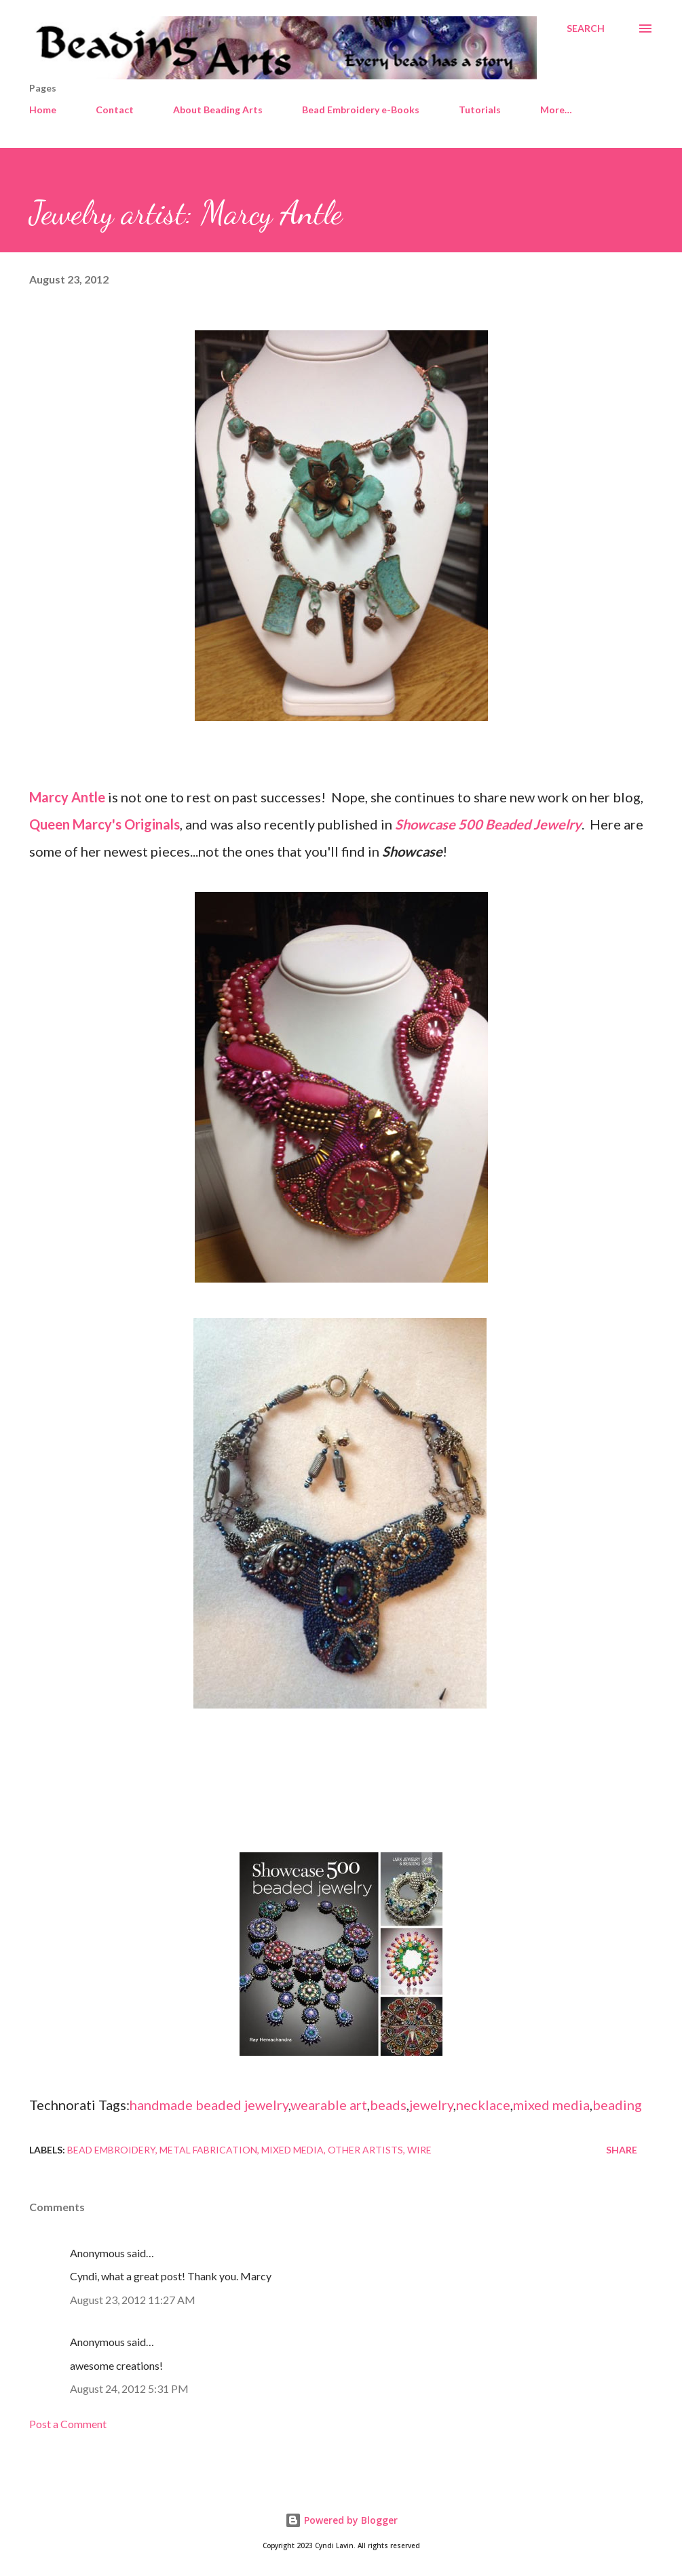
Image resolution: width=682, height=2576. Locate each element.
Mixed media (292, 2149)
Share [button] (621, 2149)
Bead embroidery (111, 2149)
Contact (115, 109)
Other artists (365, 2149)
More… (556, 109)
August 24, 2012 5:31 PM (129, 2388)
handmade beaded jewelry (209, 2104)
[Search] (586, 28)
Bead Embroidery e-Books (360, 109)
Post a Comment (68, 2423)
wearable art (328, 2104)
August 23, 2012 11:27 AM (132, 2299)
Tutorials (480, 109)
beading (617, 2104)
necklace (483, 2104)
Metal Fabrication (208, 2149)
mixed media (551, 2104)
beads (388, 2104)
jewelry (431, 2104)
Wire (419, 2149)
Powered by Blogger (341, 2520)
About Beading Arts (218, 109)
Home (42, 109)
